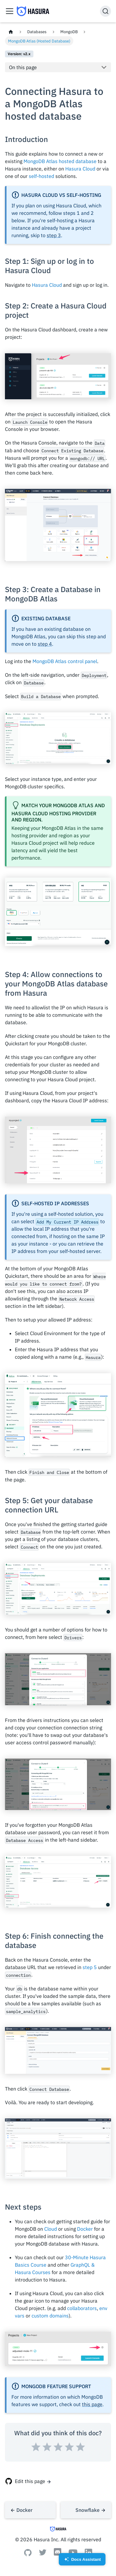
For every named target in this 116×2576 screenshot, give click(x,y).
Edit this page (30, 2481)
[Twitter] (42, 2554)
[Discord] (57, 2555)
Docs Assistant (82, 2561)
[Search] (105, 11)
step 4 (45, 644)
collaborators (82, 2308)
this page (92, 2404)
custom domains (50, 2316)
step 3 (54, 235)
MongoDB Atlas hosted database (60, 161)
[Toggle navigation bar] (9, 11)
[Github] (28, 2554)
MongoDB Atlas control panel (64, 661)
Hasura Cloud (80, 169)
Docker (85, 2229)
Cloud (50, 2229)
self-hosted (41, 176)
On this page (23, 67)
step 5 (90, 1967)
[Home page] (11, 31)
